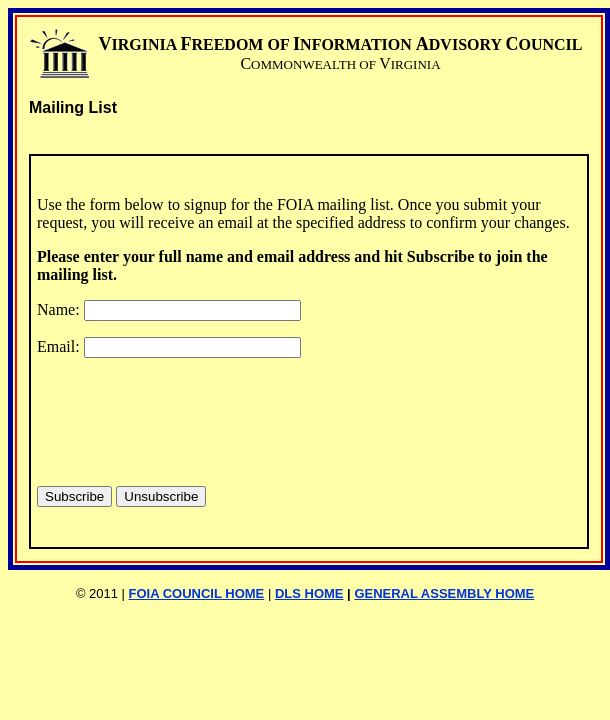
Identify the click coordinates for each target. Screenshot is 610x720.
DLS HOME (309, 593)
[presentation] (189, 413)
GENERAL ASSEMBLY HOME (444, 593)
